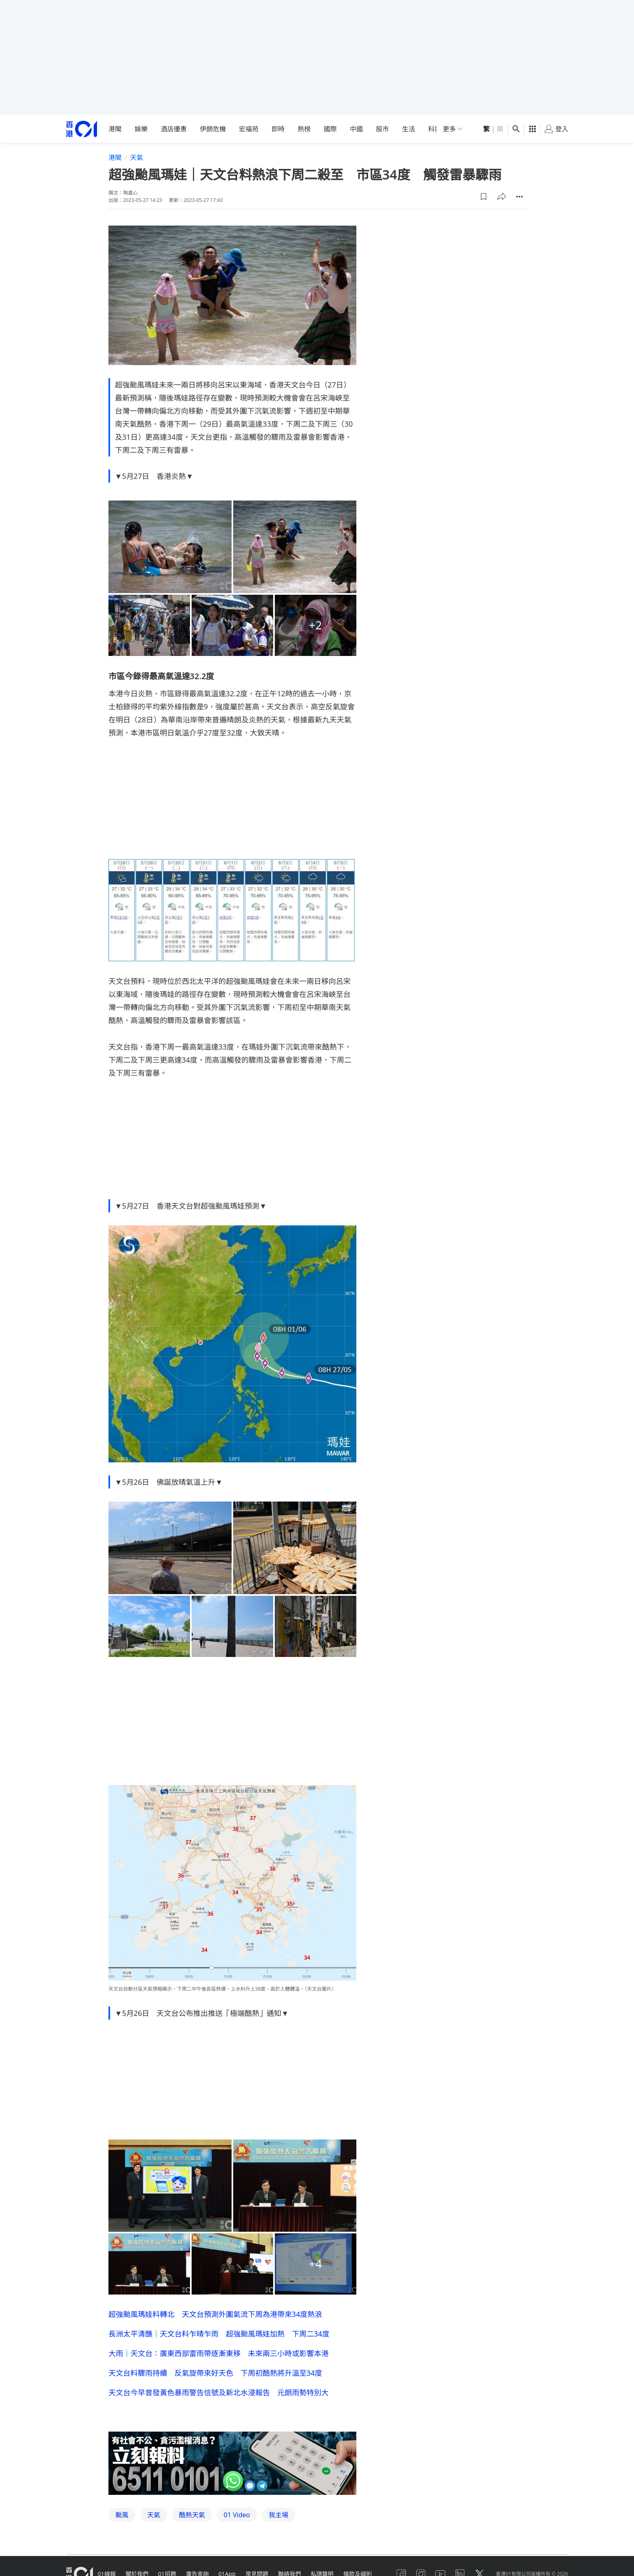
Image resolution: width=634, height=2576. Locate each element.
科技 (434, 128)
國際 (330, 128)
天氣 (136, 157)
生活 (408, 128)
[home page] (81, 129)
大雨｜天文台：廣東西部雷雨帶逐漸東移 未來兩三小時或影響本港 (218, 2353)
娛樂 (141, 128)
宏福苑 (248, 128)
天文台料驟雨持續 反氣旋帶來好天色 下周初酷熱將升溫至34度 (215, 2373)
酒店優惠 (174, 128)
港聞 (114, 128)
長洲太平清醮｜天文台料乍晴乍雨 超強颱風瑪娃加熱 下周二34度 (219, 2334)
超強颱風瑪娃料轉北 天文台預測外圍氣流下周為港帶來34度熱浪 (215, 2314)
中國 (356, 128)
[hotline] (232, 2463)
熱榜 (304, 128)
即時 (278, 128)
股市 (382, 128)
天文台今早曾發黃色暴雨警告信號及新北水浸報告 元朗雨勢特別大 (218, 2392)
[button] (483, 196)
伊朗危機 (213, 128)
